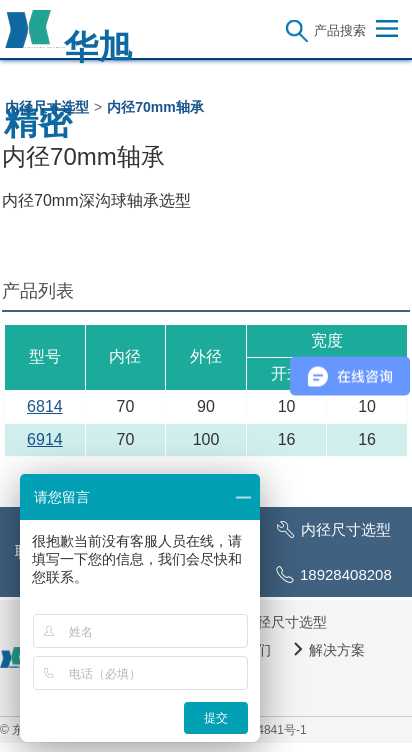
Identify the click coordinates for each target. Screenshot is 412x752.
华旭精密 (68, 38)
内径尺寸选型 (47, 107)
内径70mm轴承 (155, 107)
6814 (45, 406)
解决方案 (337, 650)
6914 (45, 439)
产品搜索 (340, 30)
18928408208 (346, 574)
